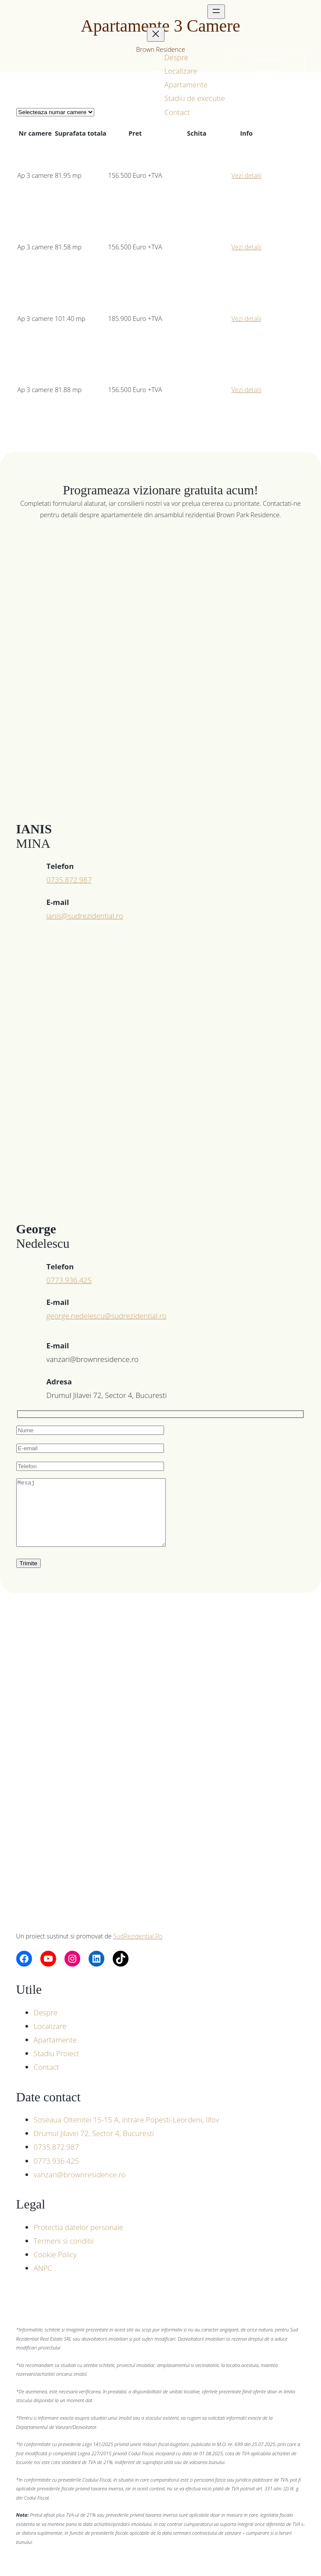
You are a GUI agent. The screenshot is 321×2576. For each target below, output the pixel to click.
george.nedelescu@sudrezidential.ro (106, 1316)
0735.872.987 (69, 880)
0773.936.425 (69, 1280)
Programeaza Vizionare (267, 65)
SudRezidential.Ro (137, 1949)
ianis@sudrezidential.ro (84, 916)
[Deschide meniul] (216, 11)
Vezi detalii (246, 175)
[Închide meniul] (155, 34)
